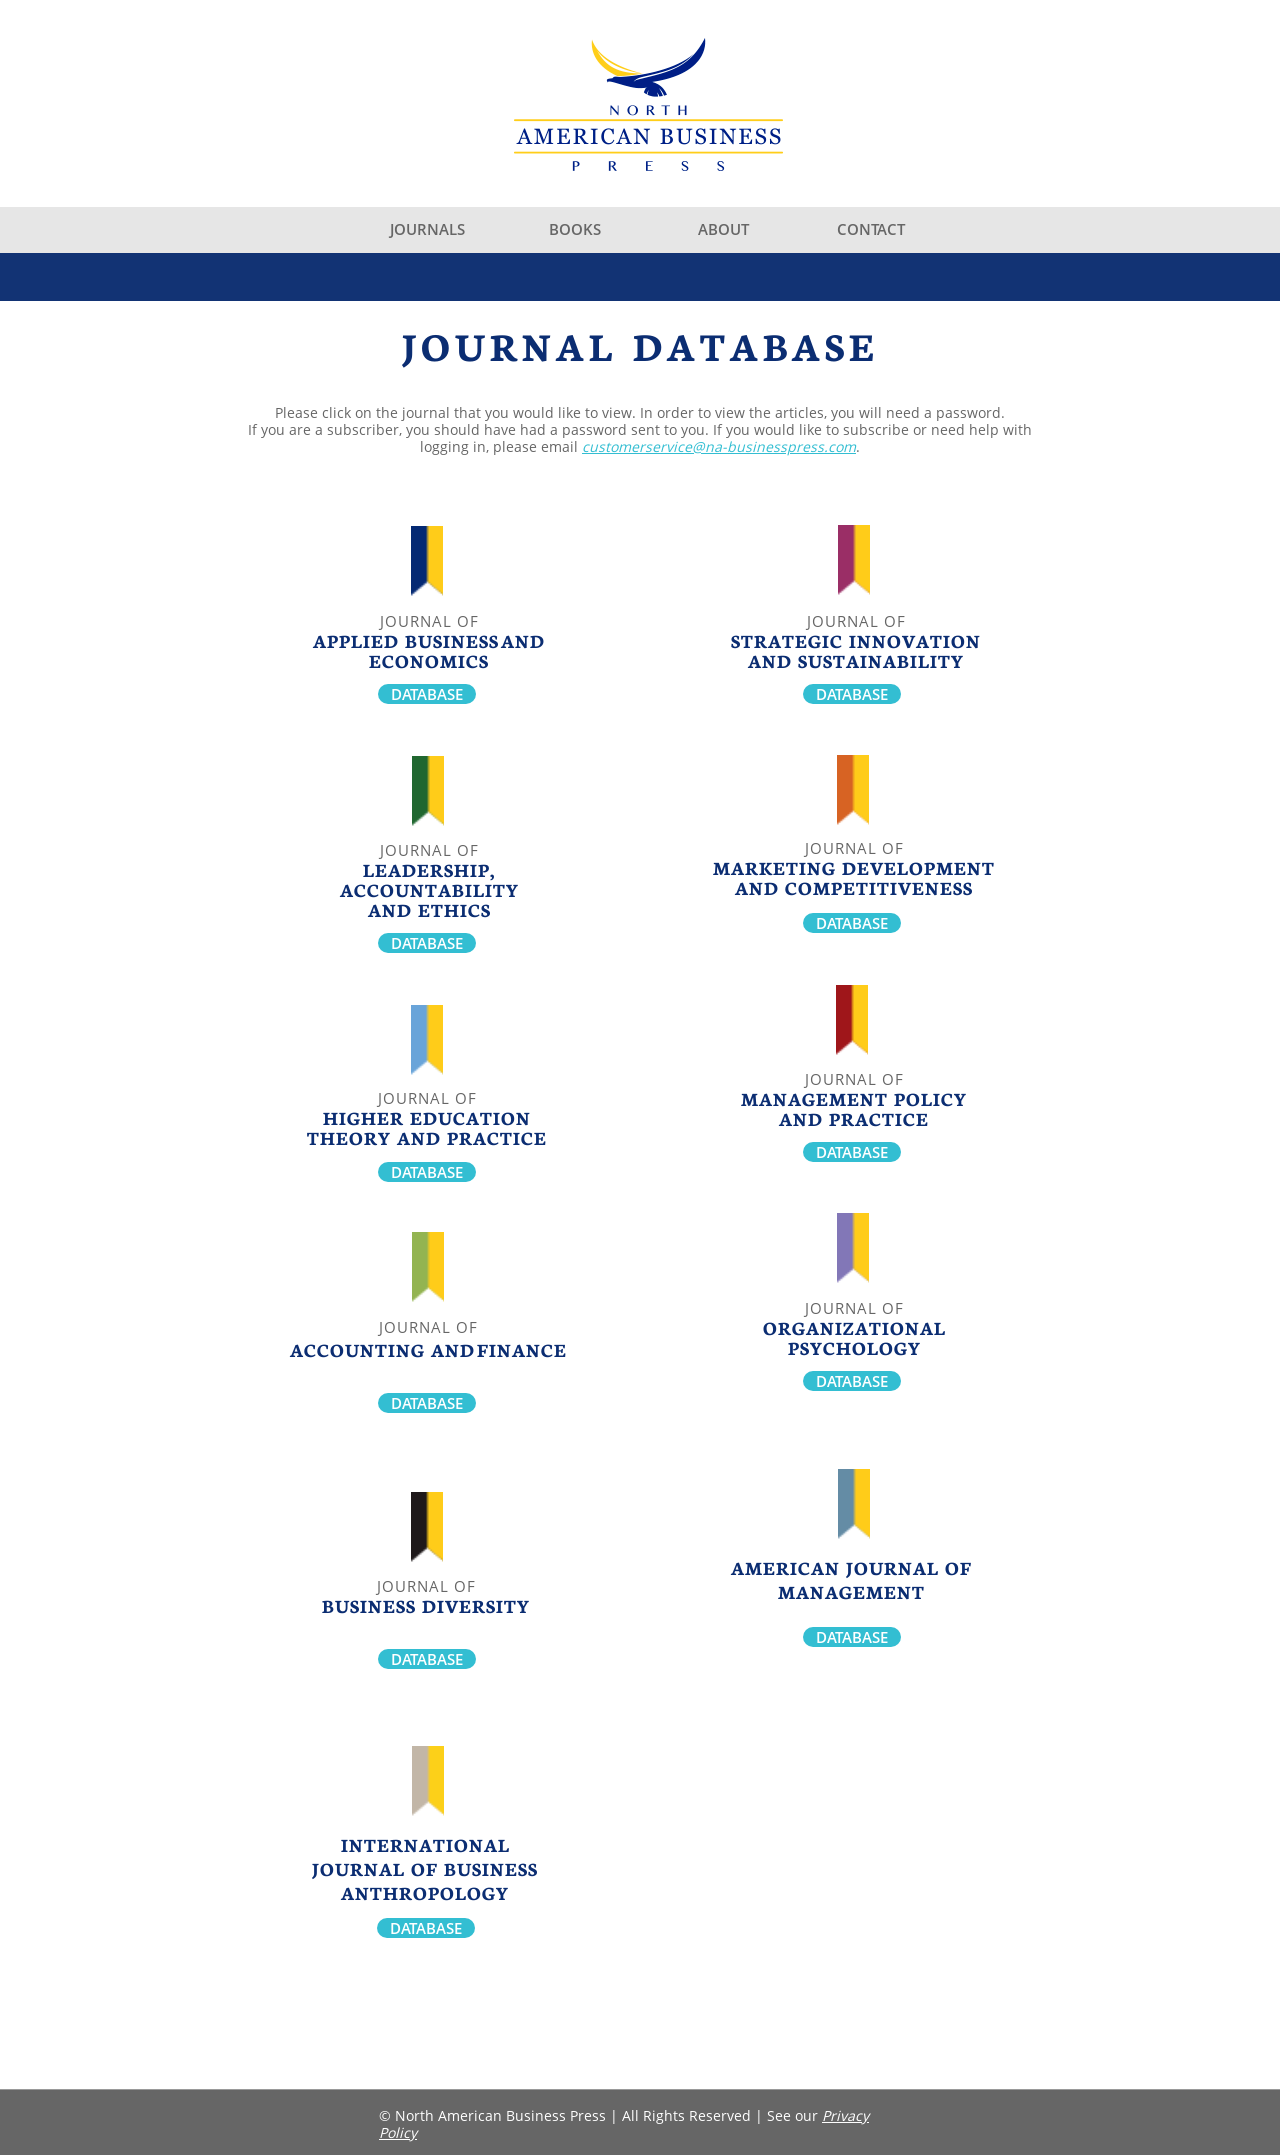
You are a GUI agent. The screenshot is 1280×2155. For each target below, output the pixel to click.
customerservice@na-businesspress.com (719, 446)
